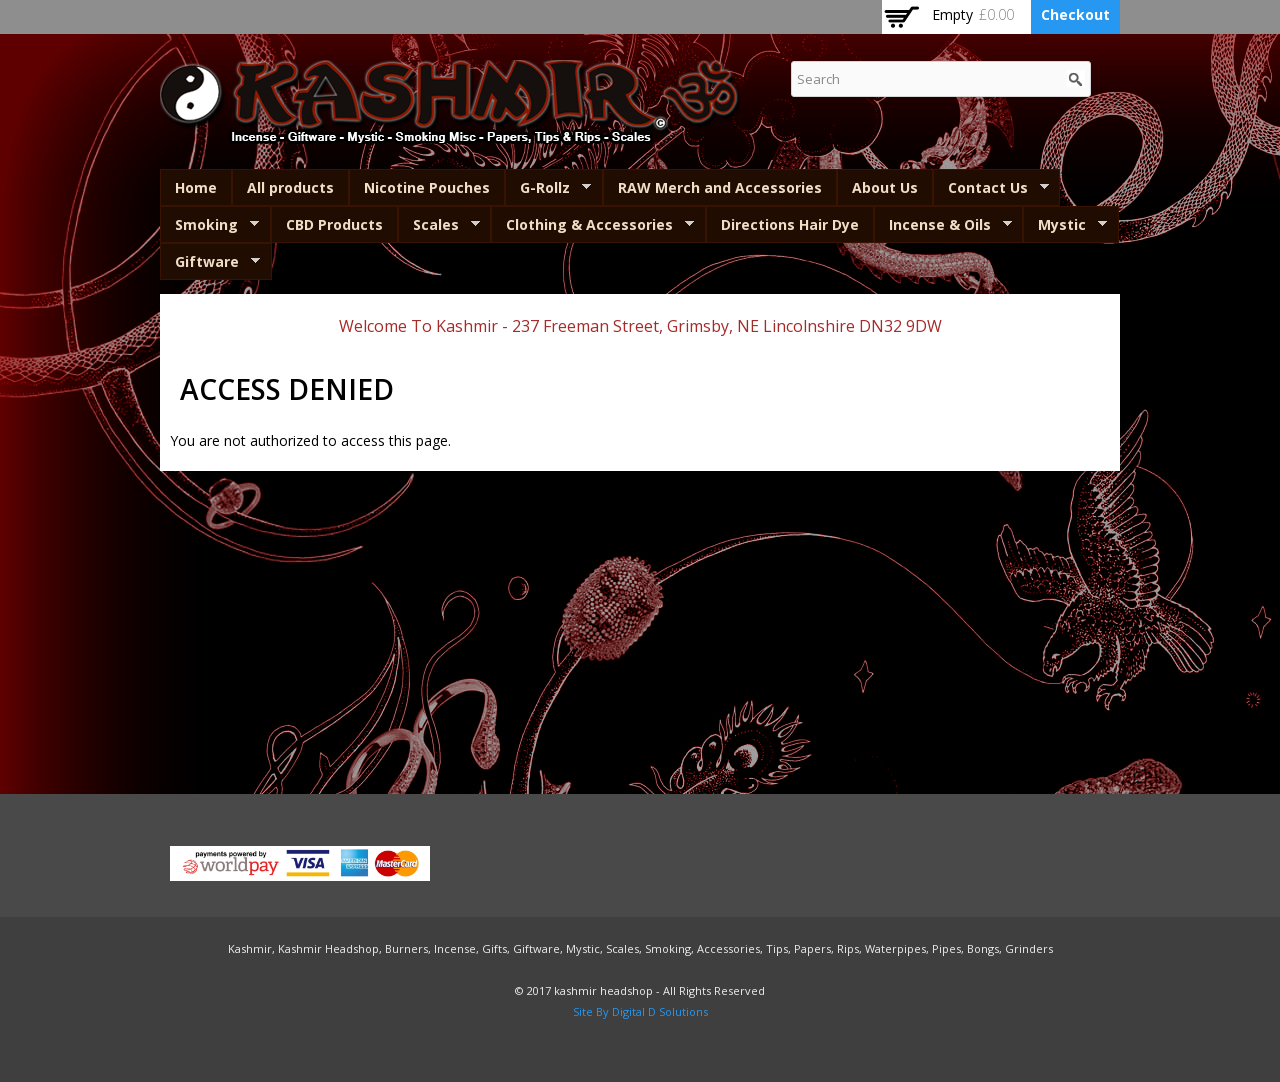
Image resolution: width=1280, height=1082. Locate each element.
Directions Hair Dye (790, 224)
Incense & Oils (943, 225)
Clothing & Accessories (592, 225)
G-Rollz (548, 188)
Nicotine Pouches (427, 187)
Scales (439, 225)
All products (290, 187)
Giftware (210, 262)
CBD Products (334, 224)
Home (196, 187)
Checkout (1075, 14)
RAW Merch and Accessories (720, 187)
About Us (885, 187)
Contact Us (991, 188)
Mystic (1065, 225)
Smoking (209, 225)
